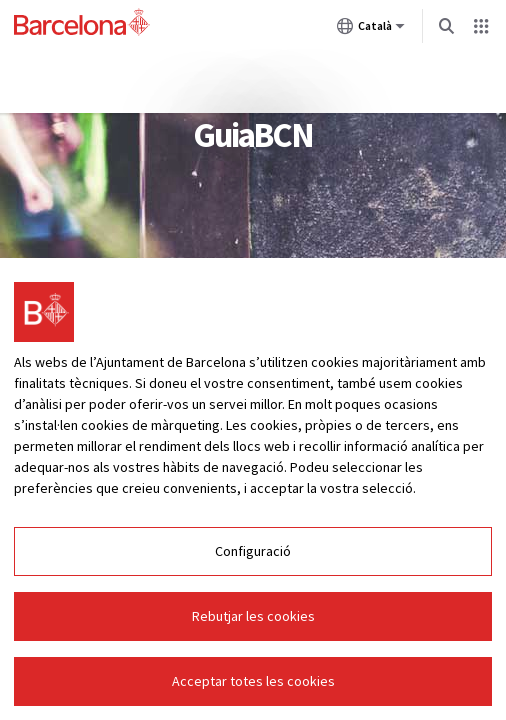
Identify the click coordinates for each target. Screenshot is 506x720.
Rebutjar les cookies (253, 616)
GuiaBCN (253, 135)
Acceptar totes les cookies (253, 681)
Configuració (253, 551)
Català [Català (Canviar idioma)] (371, 30)
